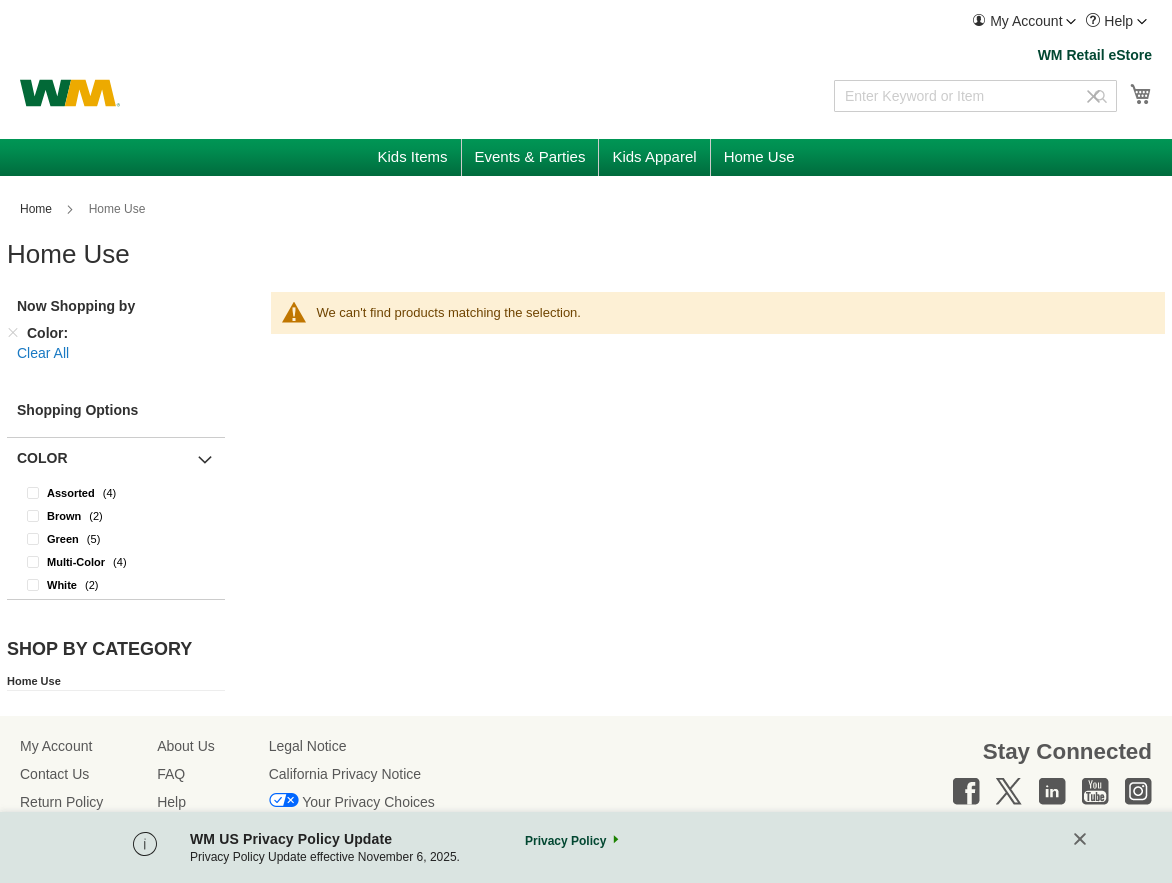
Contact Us (54, 774)
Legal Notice (308, 746)
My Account (56, 746)
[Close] (1080, 840)
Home (37, 209)
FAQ (171, 774)
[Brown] (116, 515)
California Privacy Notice (345, 774)
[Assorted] (116, 492)
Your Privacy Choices (368, 802)
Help (171, 802)
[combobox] (975, 96)
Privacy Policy (565, 841)
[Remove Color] (13, 333)
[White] (116, 584)
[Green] (116, 538)
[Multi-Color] (116, 561)
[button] (1024, 21)
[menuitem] (1024, 21)
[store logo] (70, 93)
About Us (186, 746)
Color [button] (42, 458)
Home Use (34, 681)
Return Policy (61, 802)
